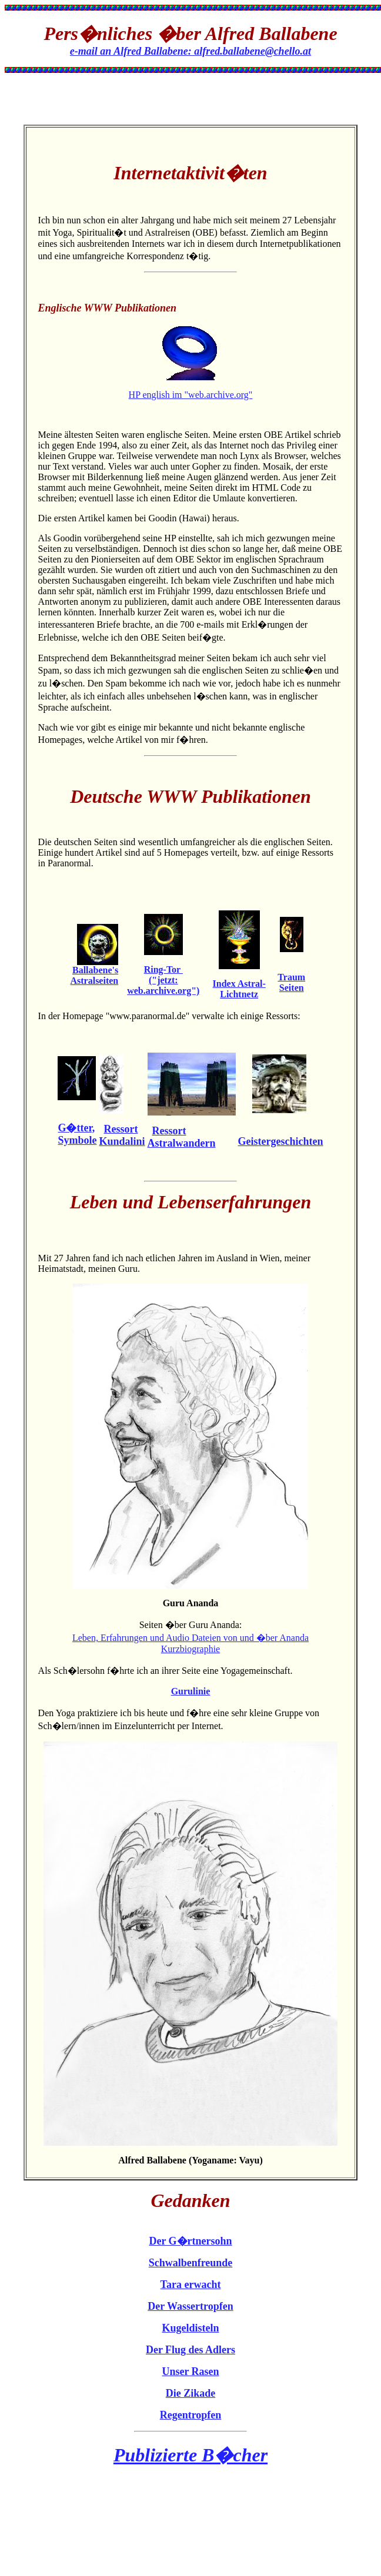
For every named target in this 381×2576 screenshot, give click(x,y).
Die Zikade (191, 2393)
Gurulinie (190, 1691)
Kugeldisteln (190, 2328)
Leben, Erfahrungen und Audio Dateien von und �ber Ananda (190, 1638)
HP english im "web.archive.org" (191, 395)
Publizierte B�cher (190, 2455)
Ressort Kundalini (122, 1135)
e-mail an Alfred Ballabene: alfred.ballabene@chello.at (190, 51)
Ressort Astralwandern (182, 1137)
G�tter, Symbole (77, 1134)
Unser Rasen (190, 2371)
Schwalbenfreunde (191, 2263)
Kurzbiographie (190, 1649)
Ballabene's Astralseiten (94, 975)
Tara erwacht (191, 2284)
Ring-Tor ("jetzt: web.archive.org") (163, 980)
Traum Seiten (291, 982)
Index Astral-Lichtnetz (239, 989)
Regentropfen (191, 2415)
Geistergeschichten (280, 1141)
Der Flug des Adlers (190, 2350)
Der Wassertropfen (190, 2306)
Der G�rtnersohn (190, 2241)
